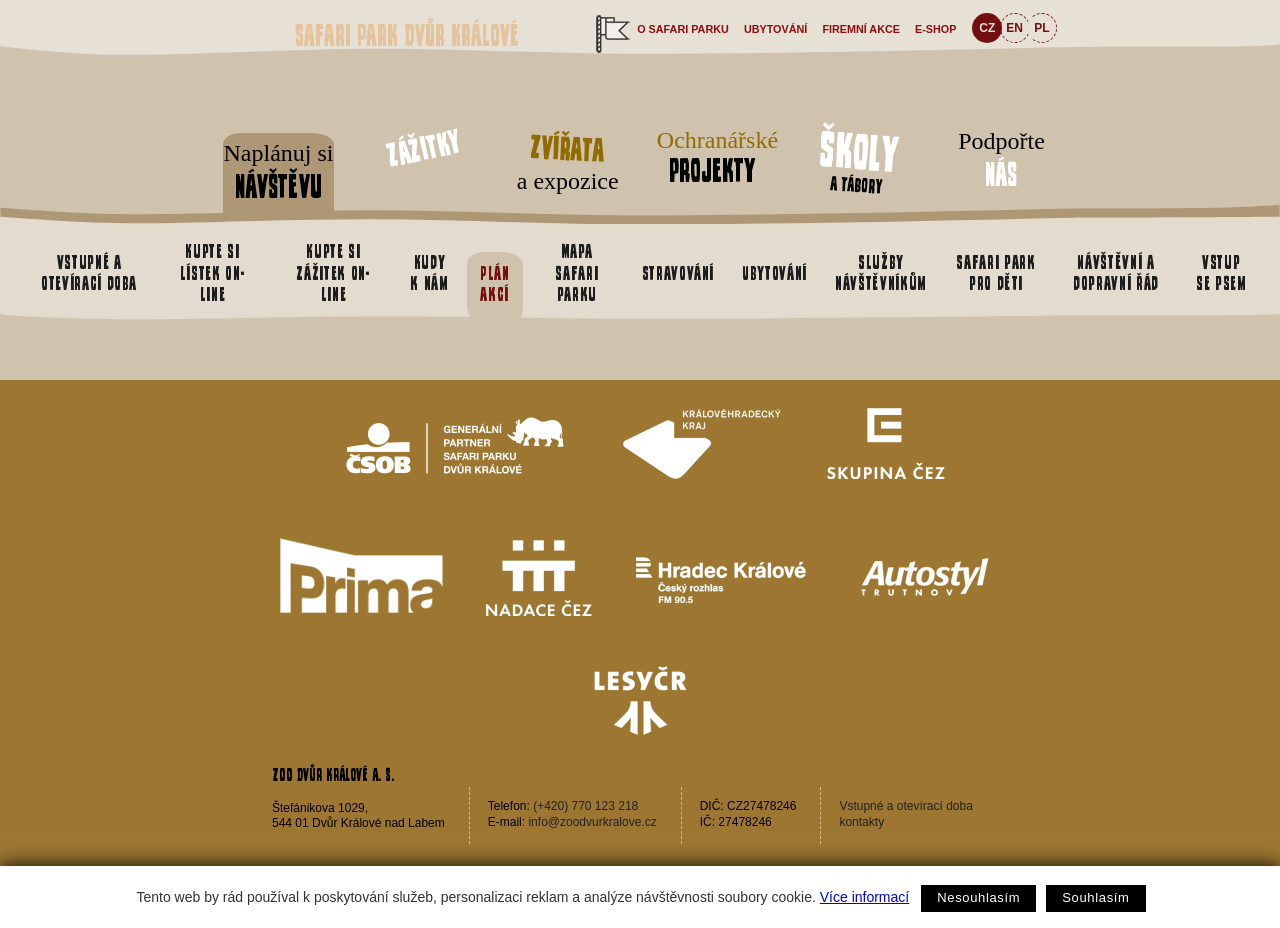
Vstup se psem (1221, 273)
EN (1014, 28)
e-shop (935, 29)
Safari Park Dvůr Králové (407, 35)
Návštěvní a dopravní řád (1116, 273)
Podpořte (1001, 161)
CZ (987, 28)
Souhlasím (1095, 897)
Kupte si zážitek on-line (333, 272)
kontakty (861, 822)
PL (1041, 28)
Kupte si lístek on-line (212, 272)
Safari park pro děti (995, 273)
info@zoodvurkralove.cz (592, 822)
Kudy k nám (429, 273)
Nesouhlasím (978, 897)
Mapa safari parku (576, 272)
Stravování (678, 273)
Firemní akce (861, 29)
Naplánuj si (278, 173)
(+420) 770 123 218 (585, 806)
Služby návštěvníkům (881, 273)
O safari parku (683, 29)
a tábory (859, 159)
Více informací (864, 897)
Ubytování (775, 29)
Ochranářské (712, 157)
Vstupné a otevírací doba (89, 273)
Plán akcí (495, 284)
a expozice (567, 159)
